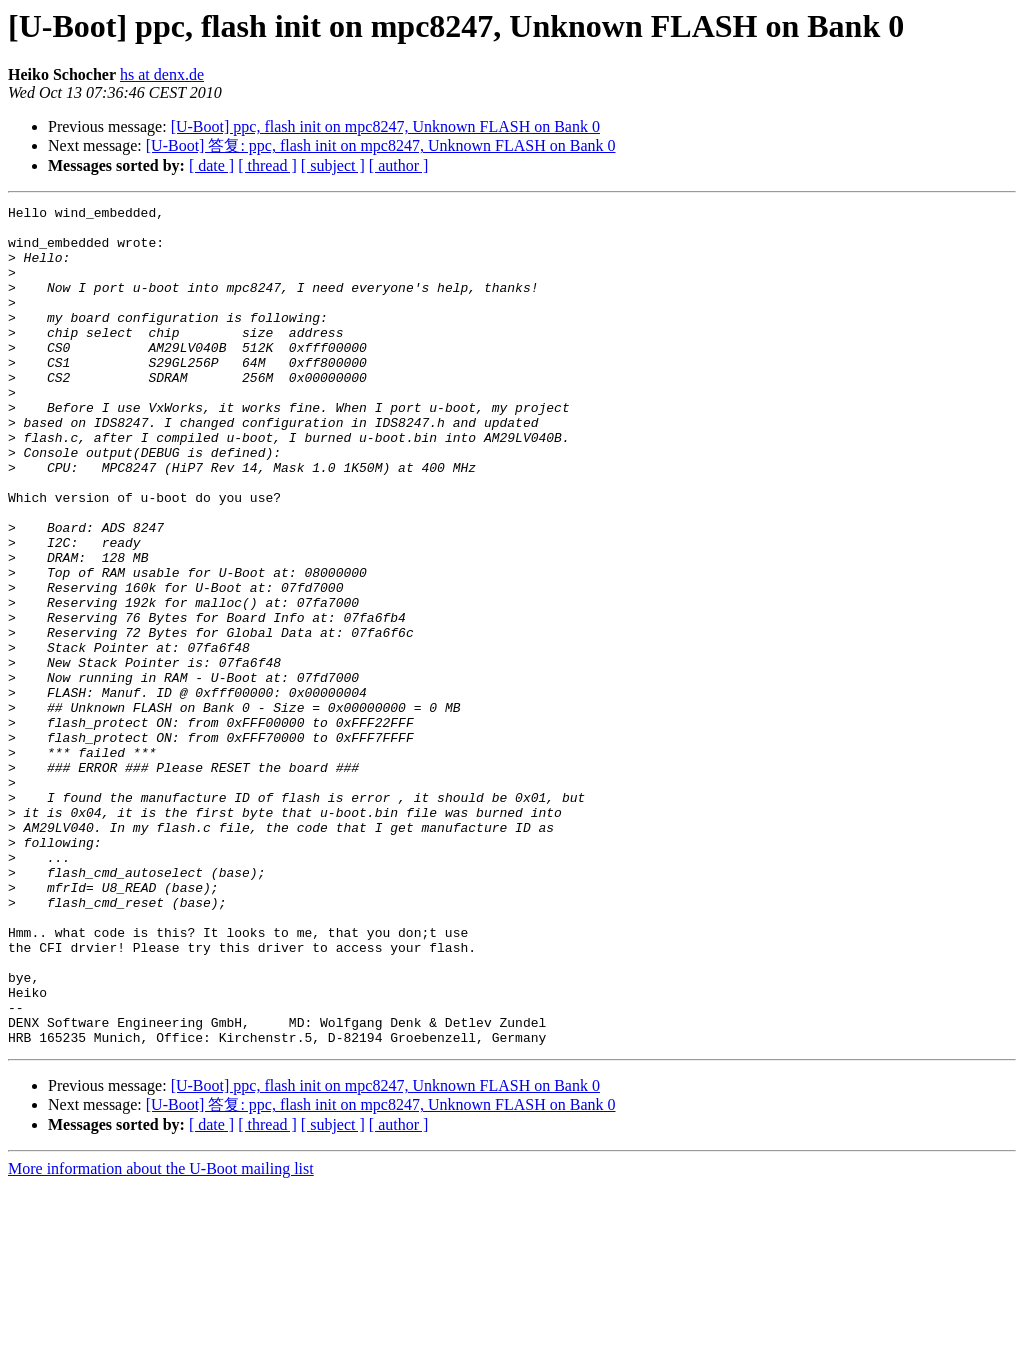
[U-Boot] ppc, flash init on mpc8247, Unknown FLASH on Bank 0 (385, 126)
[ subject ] (333, 165)
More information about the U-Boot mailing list (161, 1336)
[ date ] (211, 165)
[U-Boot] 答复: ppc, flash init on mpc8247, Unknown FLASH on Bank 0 (381, 145)
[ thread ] (267, 165)
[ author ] (399, 165)
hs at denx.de (162, 74)
